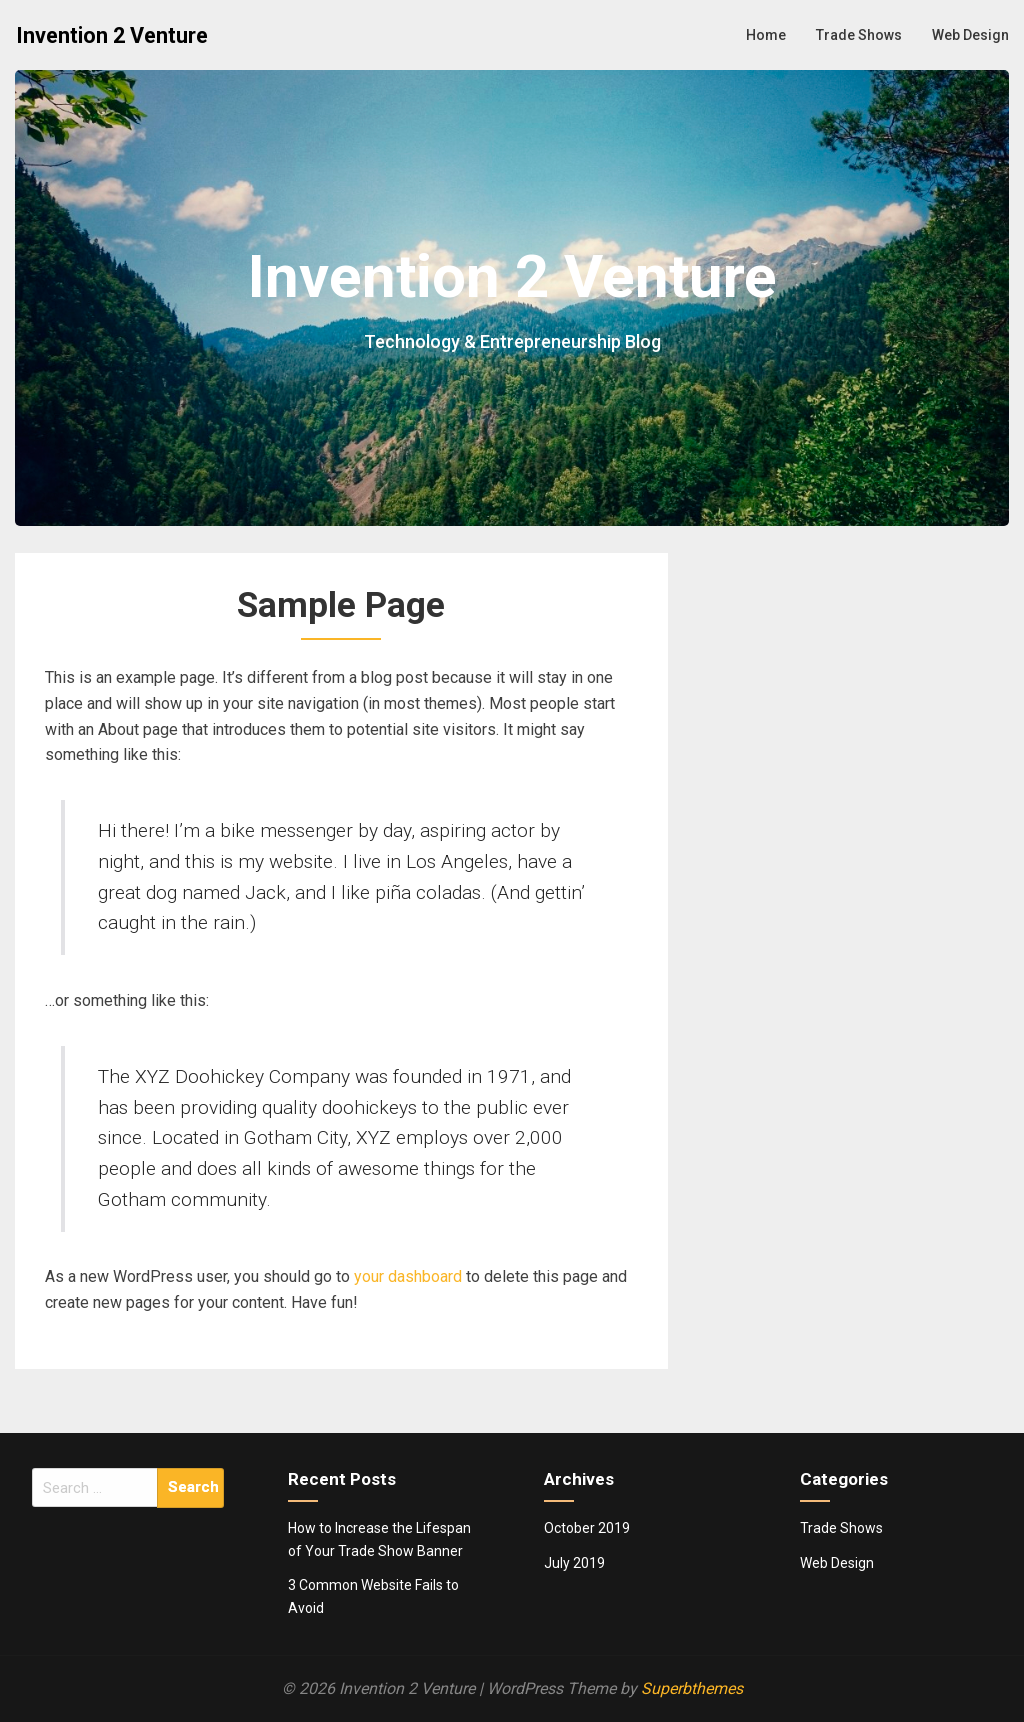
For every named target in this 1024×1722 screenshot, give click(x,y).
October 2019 (587, 1528)
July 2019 (574, 1563)
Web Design (970, 35)
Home (766, 35)
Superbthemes (692, 1688)
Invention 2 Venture (112, 35)
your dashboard (408, 1276)
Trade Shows (859, 35)
